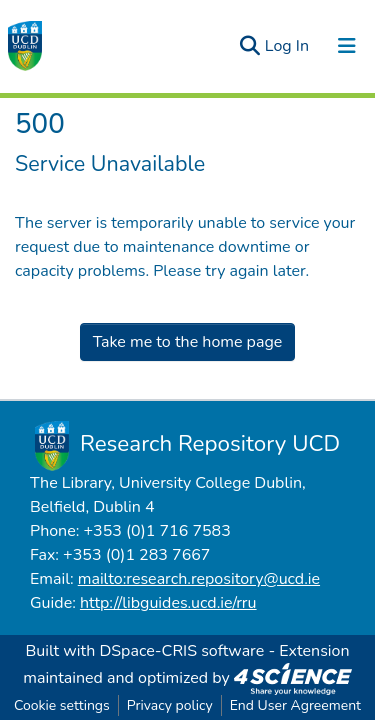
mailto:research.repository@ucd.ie (199, 579)
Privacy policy (170, 705)
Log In (288, 46)
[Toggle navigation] (347, 46)
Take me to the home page (188, 342)
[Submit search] (250, 46)
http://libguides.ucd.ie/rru (168, 603)
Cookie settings (62, 705)
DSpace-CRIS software (181, 651)
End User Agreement (295, 705)
